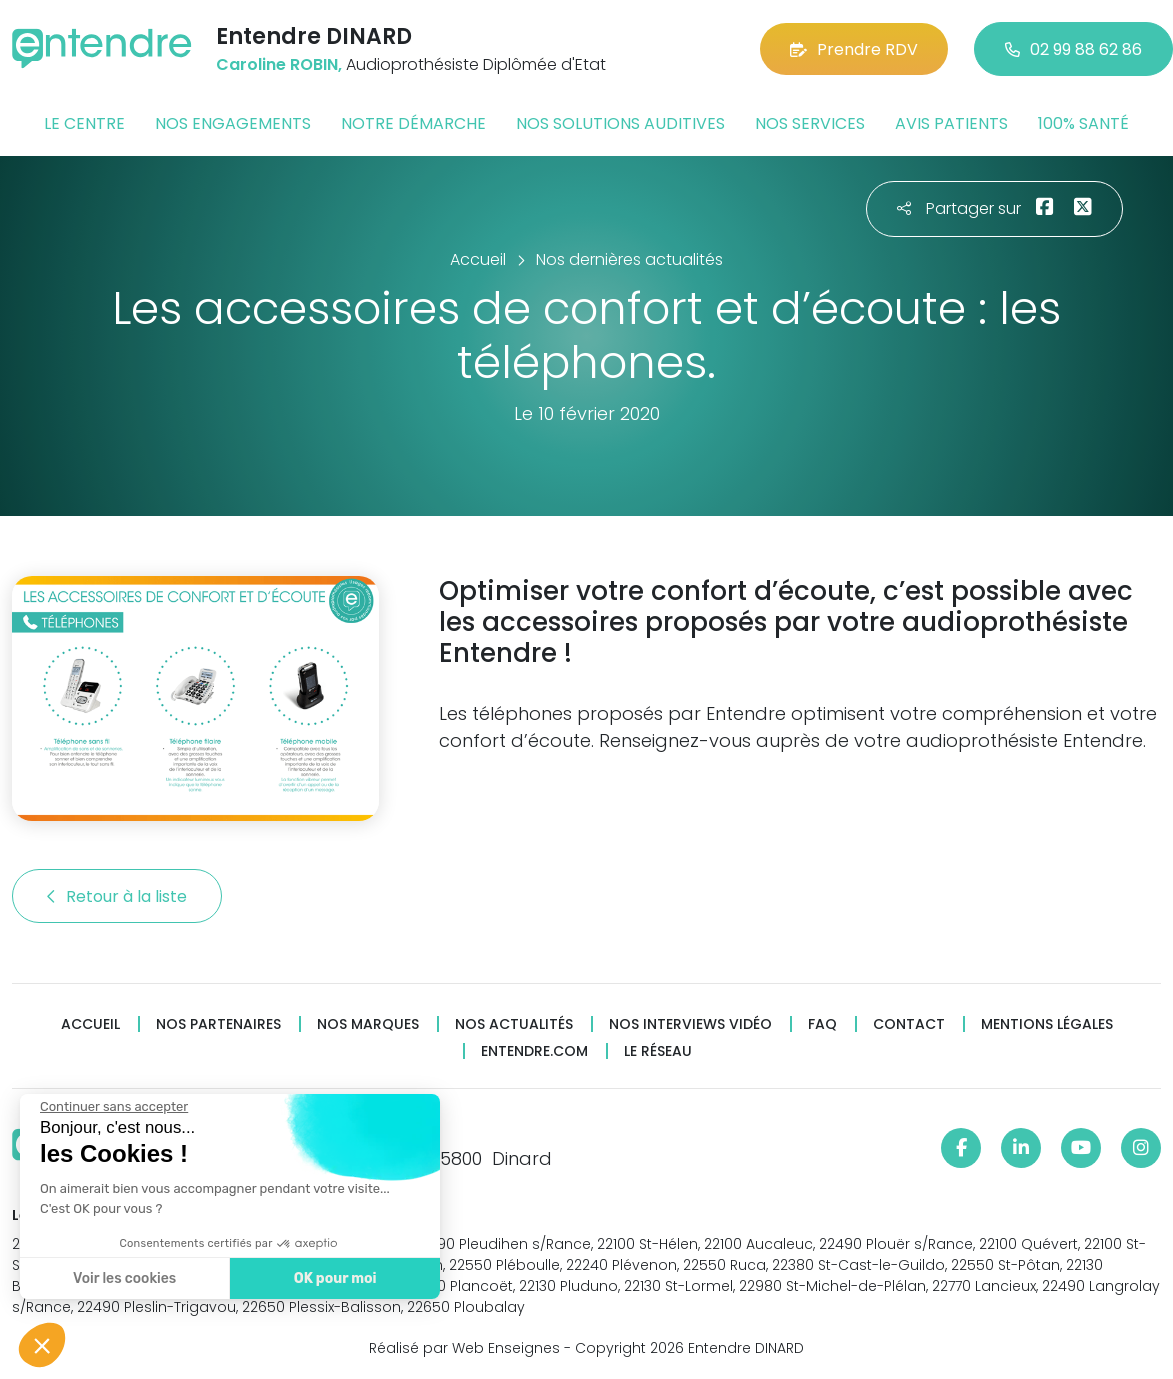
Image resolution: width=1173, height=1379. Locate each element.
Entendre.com (534, 1051)
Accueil (90, 1024)
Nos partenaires (218, 1024)
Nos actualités (514, 1024)
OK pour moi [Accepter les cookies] (332, 1278)
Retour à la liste (117, 896)
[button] (42, 1345)
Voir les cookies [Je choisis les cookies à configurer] (122, 1278)
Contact (909, 1024)
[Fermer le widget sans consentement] (112, 1107)
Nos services (810, 123)
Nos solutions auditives (620, 123)
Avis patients (951, 123)
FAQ (822, 1024)
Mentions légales (1047, 1024)
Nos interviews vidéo (690, 1024)
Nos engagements (233, 123)
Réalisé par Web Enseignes (464, 1348)
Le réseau (658, 1051)
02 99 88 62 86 (1073, 49)
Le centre (84, 123)
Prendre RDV (854, 49)
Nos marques (368, 1024)
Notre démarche (413, 123)
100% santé (1083, 123)
